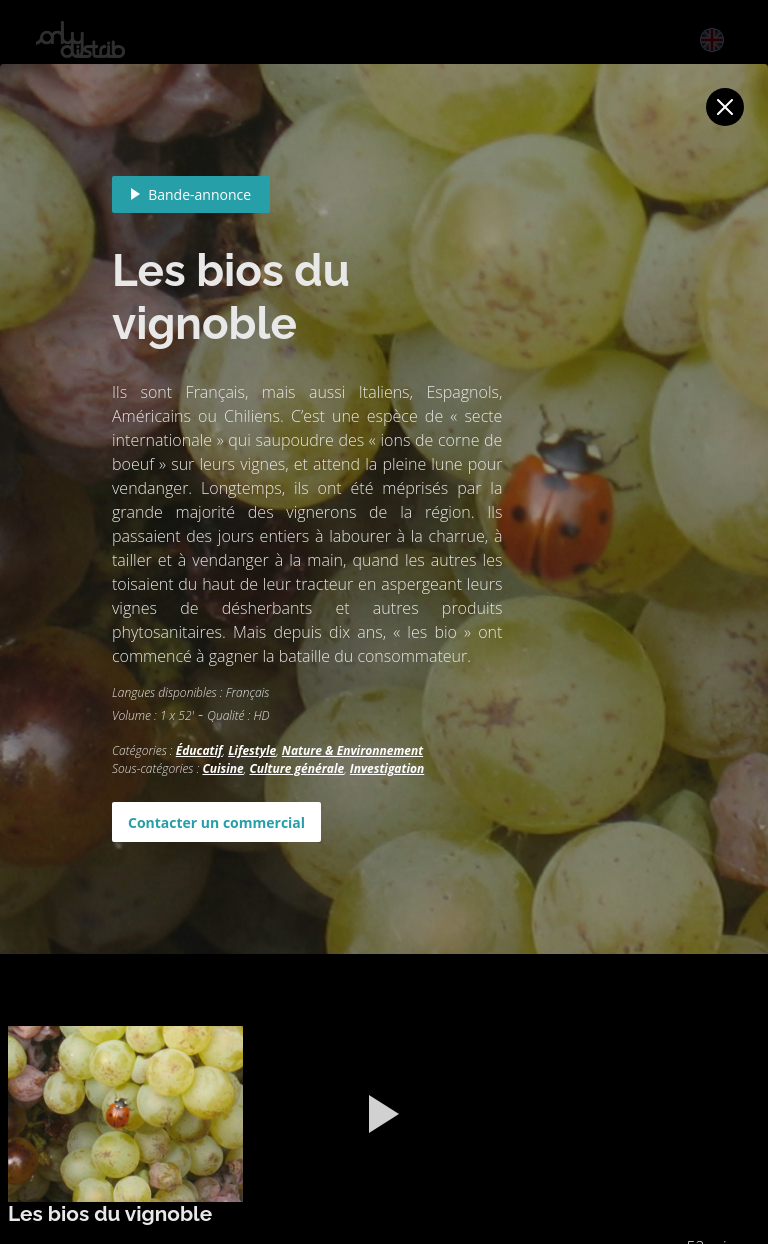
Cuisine (222, 768)
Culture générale (296, 768)
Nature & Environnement (352, 750)
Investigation (387, 768)
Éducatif (199, 750)
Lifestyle (252, 750)
